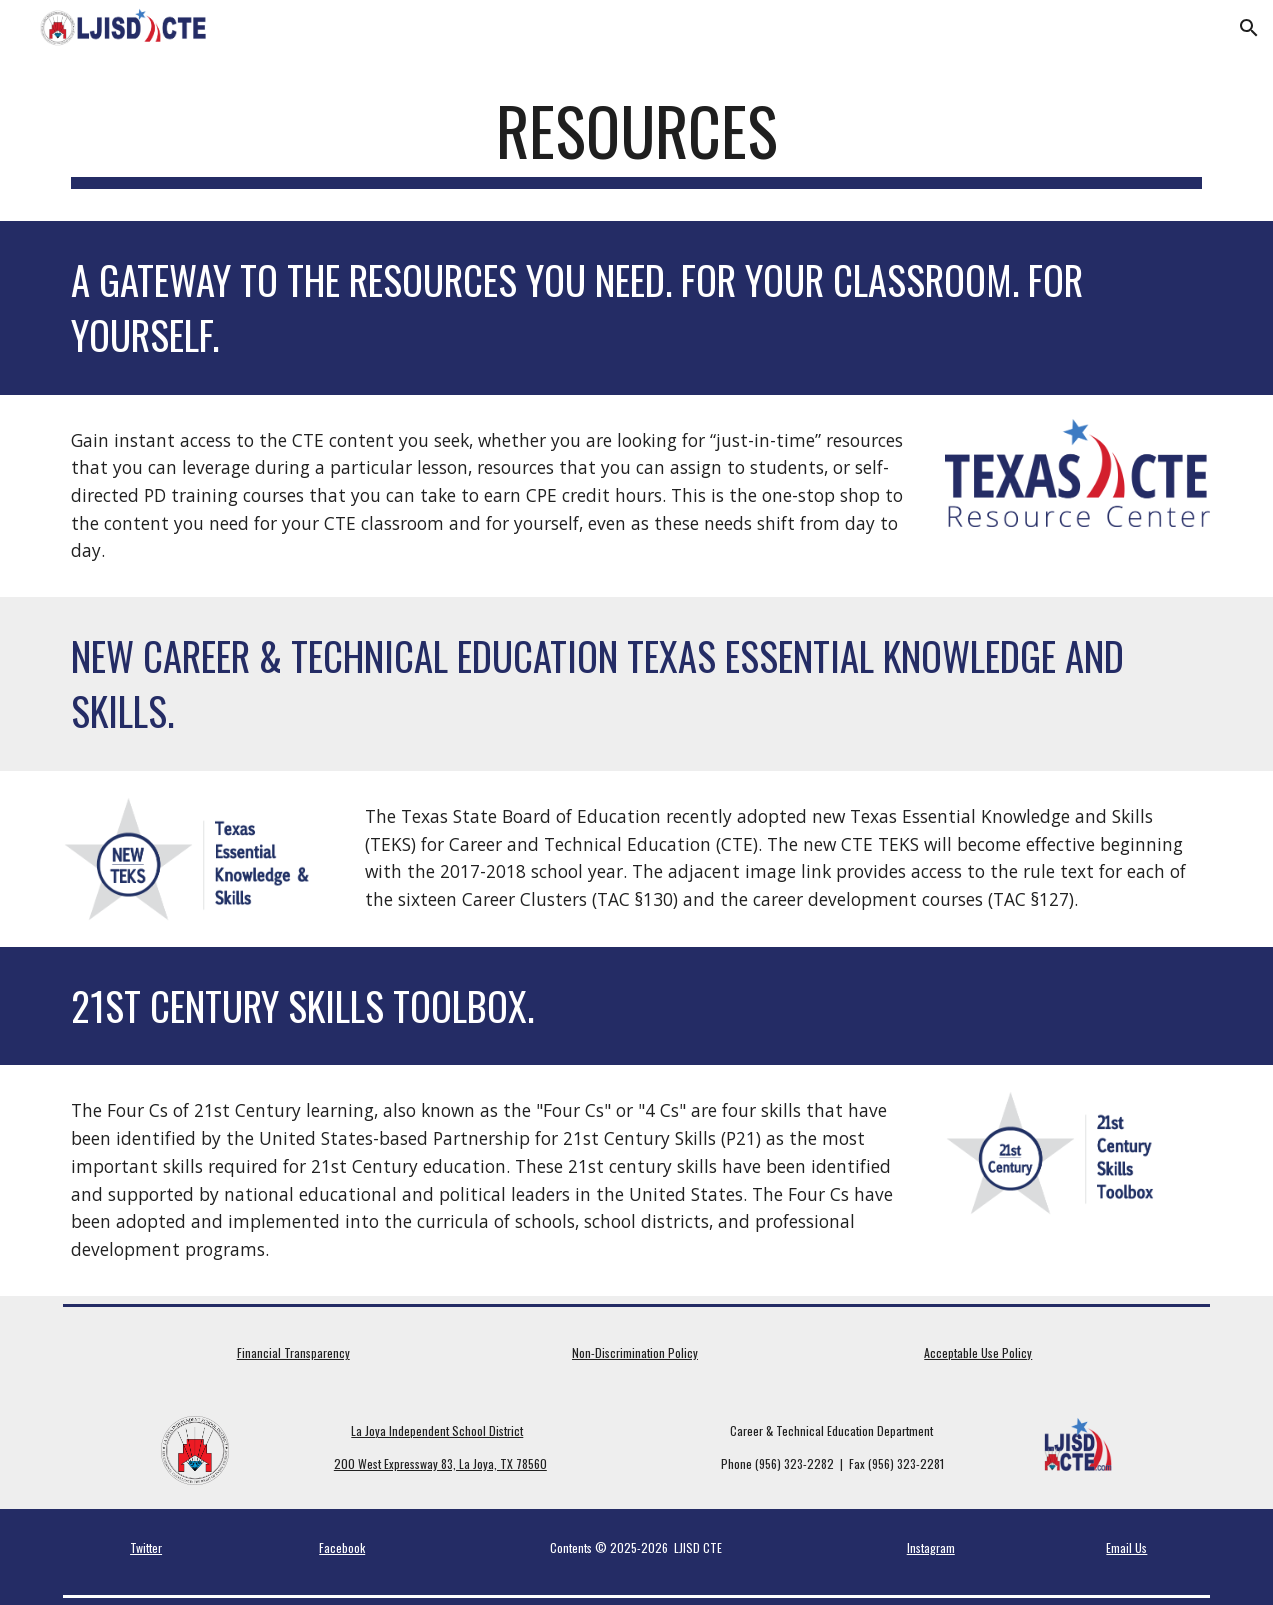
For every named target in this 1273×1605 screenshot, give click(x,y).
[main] (637, 140)
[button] (1249, 28)
